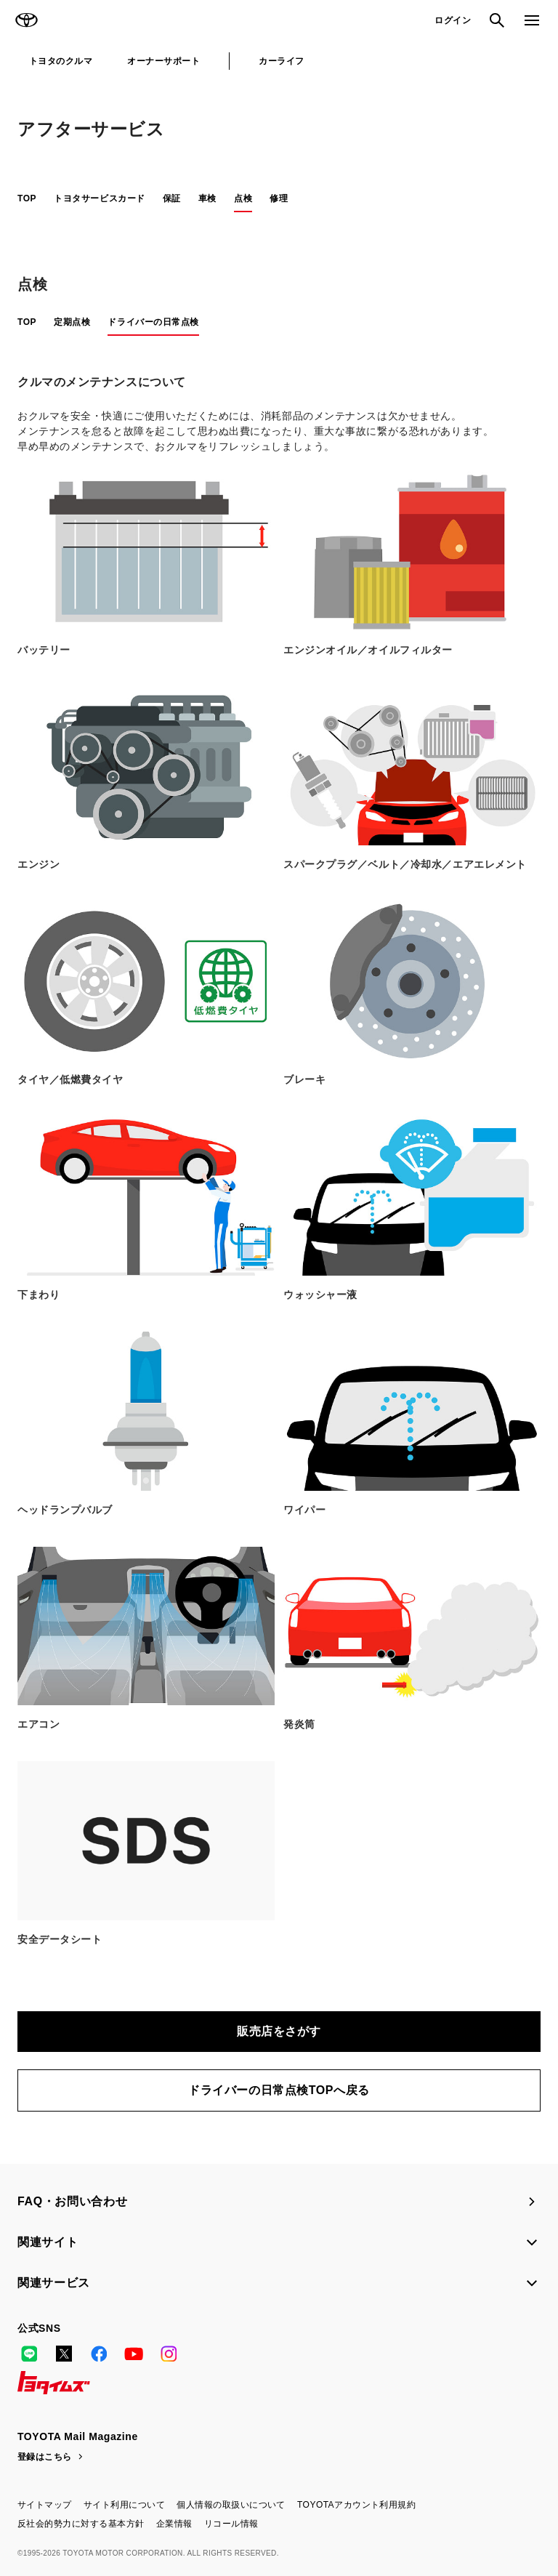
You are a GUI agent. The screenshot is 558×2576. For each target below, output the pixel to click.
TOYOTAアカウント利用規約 (356, 2505)
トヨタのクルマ (60, 61)
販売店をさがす (279, 2031)
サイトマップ (44, 2505)
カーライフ (281, 61)
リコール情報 (231, 2524)
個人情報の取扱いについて (231, 2505)
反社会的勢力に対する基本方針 (81, 2524)
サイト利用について (124, 2505)
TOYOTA (26, 20)
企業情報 (174, 2524)
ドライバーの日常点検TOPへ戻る (279, 2090)
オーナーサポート (163, 61)
